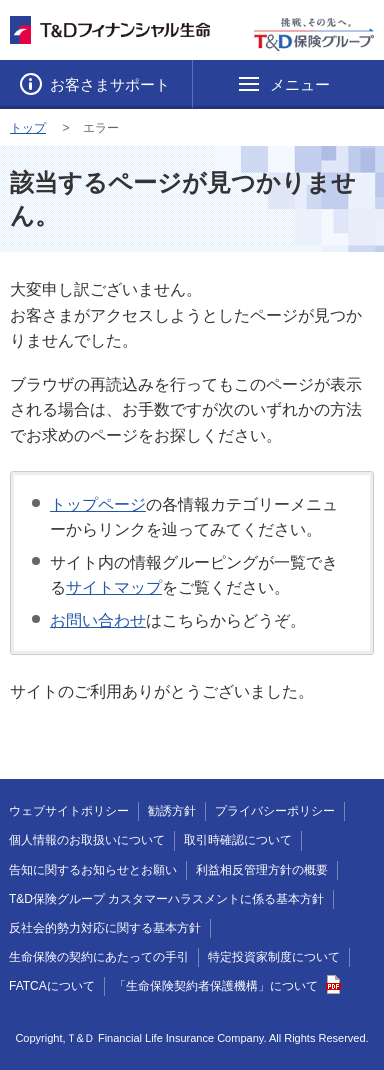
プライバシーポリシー (275, 811)
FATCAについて (52, 986)
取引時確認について (238, 840)
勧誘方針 (172, 811)
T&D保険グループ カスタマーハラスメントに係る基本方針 (166, 899)
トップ (28, 128)
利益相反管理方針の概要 (262, 870)
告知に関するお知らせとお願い (93, 870)
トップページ (98, 504)
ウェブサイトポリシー (69, 811)
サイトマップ (114, 587)
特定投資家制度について (274, 957)
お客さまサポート (108, 84)
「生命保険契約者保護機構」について (227, 986)
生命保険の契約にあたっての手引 (99, 957)
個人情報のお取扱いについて (87, 840)
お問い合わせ (98, 620)
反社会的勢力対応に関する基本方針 (105, 928)
